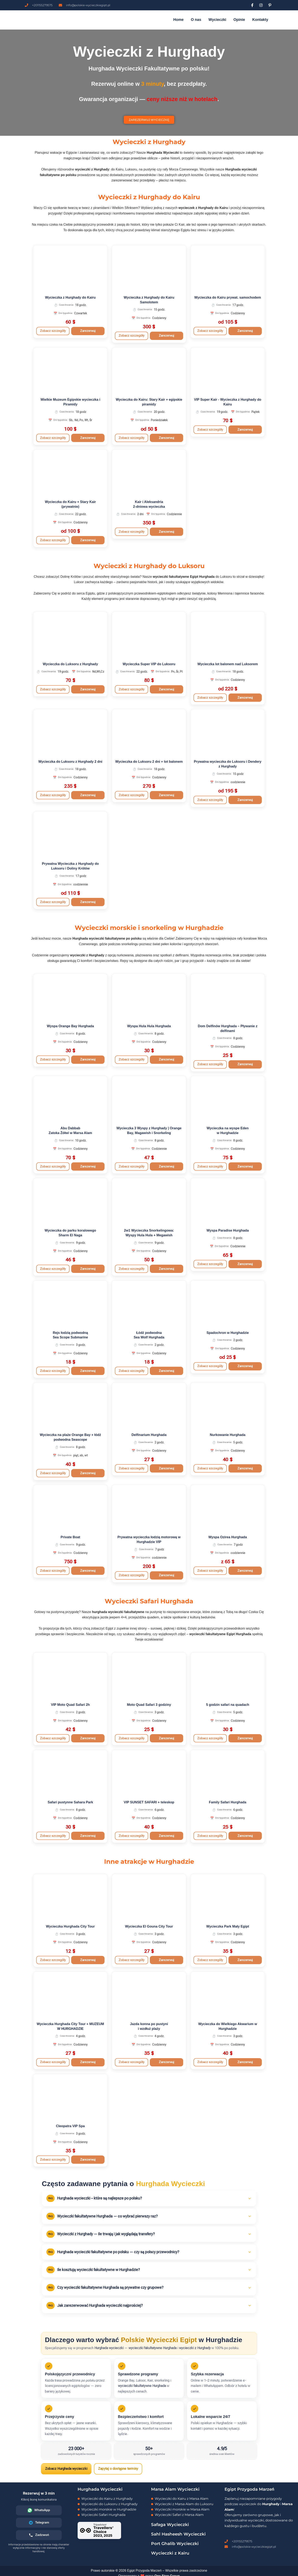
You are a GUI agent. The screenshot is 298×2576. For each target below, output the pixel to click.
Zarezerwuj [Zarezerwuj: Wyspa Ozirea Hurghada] (245, 1567)
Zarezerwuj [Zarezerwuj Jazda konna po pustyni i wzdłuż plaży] (166, 2057)
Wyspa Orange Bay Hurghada (70, 1024)
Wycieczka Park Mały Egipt (227, 1922)
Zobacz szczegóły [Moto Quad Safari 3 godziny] (131, 1734)
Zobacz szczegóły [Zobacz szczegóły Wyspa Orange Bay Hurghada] (53, 1057)
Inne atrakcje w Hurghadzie (149, 1857)
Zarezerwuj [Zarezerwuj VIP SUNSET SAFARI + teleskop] (166, 1831)
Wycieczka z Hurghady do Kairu (70, 297)
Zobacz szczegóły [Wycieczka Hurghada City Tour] (53, 1955)
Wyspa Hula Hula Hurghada (149, 1024)
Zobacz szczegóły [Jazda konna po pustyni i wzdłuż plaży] (131, 2057)
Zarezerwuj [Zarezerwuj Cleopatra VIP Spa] (87, 2155)
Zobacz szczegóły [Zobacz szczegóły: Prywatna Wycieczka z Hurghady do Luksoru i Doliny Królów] (53, 900)
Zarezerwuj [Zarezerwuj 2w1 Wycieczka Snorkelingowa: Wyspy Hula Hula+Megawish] (166, 1266)
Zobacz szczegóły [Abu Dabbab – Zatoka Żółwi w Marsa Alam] (53, 1164)
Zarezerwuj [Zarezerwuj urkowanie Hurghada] (245, 1465)
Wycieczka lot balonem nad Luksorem (227, 663)
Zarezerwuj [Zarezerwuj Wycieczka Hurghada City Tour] (87, 1955)
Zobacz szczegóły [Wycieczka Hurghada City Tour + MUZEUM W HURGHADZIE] (53, 2057)
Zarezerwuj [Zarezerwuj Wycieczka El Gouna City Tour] (166, 1955)
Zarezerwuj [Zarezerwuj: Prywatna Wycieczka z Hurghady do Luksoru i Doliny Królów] (87, 900)
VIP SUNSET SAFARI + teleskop (149, 1798)
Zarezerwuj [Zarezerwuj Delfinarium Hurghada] (166, 1465)
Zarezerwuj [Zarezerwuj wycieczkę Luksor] (87, 331)
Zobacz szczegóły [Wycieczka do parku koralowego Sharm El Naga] (53, 1266)
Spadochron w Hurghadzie (227, 1329)
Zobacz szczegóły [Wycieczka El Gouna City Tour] (131, 1955)
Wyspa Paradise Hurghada (227, 1228)
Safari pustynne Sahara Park (70, 1798)
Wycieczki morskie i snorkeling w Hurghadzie (149, 926)
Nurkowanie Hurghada (227, 1431)
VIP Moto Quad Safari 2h (70, 1701)
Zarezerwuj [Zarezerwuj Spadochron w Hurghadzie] (245, 1363)
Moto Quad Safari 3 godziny (149, 1701)
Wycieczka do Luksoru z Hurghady (70, 663)
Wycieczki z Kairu (170, 2548)
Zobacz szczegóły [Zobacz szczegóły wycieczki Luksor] (53, 331)
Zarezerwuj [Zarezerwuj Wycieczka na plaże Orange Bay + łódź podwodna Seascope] (87, 1469)
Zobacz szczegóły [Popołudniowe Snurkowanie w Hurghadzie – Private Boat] (53, 1567)
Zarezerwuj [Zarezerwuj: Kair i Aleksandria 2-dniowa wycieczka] (166, 531)
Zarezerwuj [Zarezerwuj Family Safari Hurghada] (245, 1831)
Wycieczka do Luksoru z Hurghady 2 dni (70, 760)
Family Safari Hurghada (227, 1798)
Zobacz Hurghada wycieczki (66, 2464)
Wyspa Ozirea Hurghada (227, 1533)
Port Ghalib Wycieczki (175, 2538)
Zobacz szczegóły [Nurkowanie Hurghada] (210, 1465)
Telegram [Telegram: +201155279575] (39, 2517)
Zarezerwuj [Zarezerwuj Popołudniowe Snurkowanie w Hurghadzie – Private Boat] (87, 1567)
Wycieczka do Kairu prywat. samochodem (227, 297)
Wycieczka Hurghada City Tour (70, 1922)
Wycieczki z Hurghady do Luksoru (149, 565)
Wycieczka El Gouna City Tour (149, 1922)
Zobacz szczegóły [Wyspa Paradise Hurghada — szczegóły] (210, 1261)
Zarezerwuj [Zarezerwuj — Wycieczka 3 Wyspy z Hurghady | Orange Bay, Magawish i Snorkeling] (166, 1164)
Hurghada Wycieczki (100, 2484)
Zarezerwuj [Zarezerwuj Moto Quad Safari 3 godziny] (166, 1734)
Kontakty (260, 20)
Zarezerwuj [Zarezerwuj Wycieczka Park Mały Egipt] (245, 1955)
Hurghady (271, 2499)
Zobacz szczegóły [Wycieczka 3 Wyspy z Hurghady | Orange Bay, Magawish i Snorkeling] (131, 1164)
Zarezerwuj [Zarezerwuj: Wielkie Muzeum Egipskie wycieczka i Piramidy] (87, 437)
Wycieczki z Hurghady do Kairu (149, 197)
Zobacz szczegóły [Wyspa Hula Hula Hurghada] (131, 1057)
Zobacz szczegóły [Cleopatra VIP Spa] (53, 2155)
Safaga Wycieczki (170, 2519)
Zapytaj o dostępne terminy (118, 2464)
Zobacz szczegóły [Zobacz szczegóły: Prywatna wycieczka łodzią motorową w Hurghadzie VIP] (131, 1571)
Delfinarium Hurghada (149, 1431)
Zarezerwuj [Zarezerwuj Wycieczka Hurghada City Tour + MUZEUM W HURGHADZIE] (87, 2057)
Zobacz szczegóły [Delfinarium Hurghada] (131, 1465)
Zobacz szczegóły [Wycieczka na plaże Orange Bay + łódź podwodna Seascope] (53, 1469)
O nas (196, 20)
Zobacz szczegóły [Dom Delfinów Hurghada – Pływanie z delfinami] (210, 1062)
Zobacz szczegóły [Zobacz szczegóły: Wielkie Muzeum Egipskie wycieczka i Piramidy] (53, 437)
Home (178, 20)
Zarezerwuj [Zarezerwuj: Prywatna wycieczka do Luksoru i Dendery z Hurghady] (245, 798)
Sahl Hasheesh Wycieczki (178, 2529)
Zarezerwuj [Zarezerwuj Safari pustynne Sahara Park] (87, 1831)
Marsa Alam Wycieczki (175, 2484)
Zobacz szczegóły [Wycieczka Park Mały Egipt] (210, 1955)
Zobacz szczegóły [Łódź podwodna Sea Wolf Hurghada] (131, 1367)
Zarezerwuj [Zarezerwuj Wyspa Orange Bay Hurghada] (87, 1057)
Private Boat (70, 1533)
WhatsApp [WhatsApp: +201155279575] (39, 2505)
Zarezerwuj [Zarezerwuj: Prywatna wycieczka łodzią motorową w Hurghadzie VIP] (166, 1571)
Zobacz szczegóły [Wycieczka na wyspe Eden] (210, 1164)
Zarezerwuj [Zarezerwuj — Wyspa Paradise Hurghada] (245, 1261)
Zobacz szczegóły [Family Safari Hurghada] (210, 1831)
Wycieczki (217, 20)
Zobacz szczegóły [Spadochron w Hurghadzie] (210, 1363)
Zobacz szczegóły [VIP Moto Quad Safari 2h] (53, 1734)
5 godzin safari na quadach (227, 1701)
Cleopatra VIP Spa (70, 2121)
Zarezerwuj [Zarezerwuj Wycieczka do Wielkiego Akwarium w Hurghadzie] (245, 2057)
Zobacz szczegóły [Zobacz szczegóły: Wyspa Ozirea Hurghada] (210, 1567)
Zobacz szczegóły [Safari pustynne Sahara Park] (53, 1831)
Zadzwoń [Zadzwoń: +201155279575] (39, 2530)
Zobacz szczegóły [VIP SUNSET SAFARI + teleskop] (131, 1831)
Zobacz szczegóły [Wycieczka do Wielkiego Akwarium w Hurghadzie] (210, 2057)
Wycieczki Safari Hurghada (149, 1597)
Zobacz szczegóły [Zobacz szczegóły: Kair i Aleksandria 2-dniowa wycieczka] (131, 531)
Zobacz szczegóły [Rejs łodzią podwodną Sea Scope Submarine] (53, 1367)
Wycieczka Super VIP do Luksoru (149, 663)
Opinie (239, 20)
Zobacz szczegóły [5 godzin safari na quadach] (210, 1734)
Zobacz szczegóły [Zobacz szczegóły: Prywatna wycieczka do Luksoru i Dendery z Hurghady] (210, 798)
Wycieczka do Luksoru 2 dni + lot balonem (149, 760)
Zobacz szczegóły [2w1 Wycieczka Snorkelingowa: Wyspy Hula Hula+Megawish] (131, 1266)
